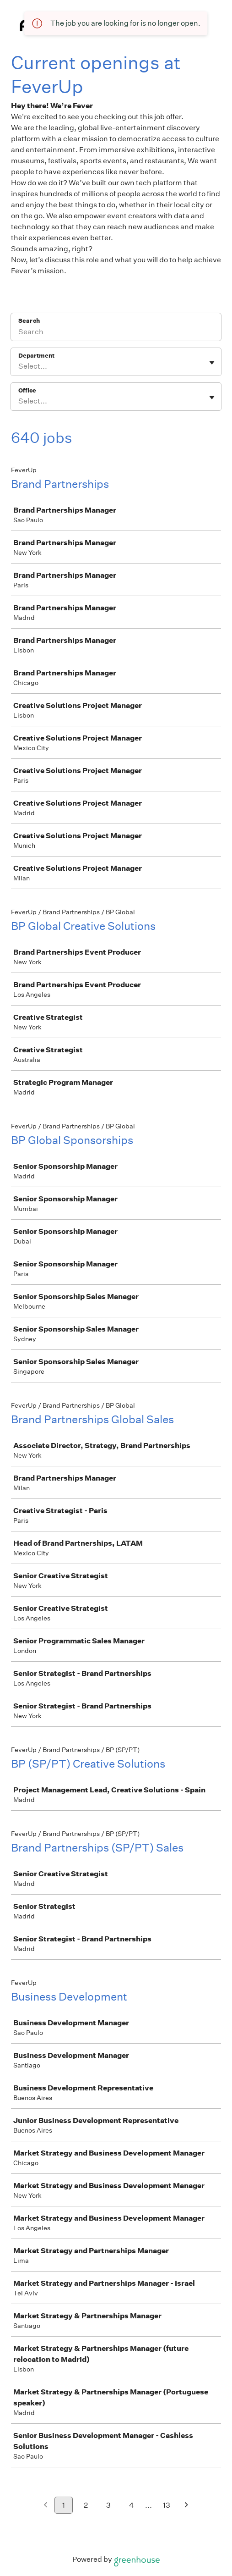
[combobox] (19, 366)
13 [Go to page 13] (166, 2505)
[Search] (116, 333)
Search (29, 321)
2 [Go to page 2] (86, 2505)
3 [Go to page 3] (108, 2505)
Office (27, 390)
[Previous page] (45, 2506)
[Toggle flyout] (211, 362)
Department (36, 355)
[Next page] (186, 2506)
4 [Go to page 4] (131, 2505)
